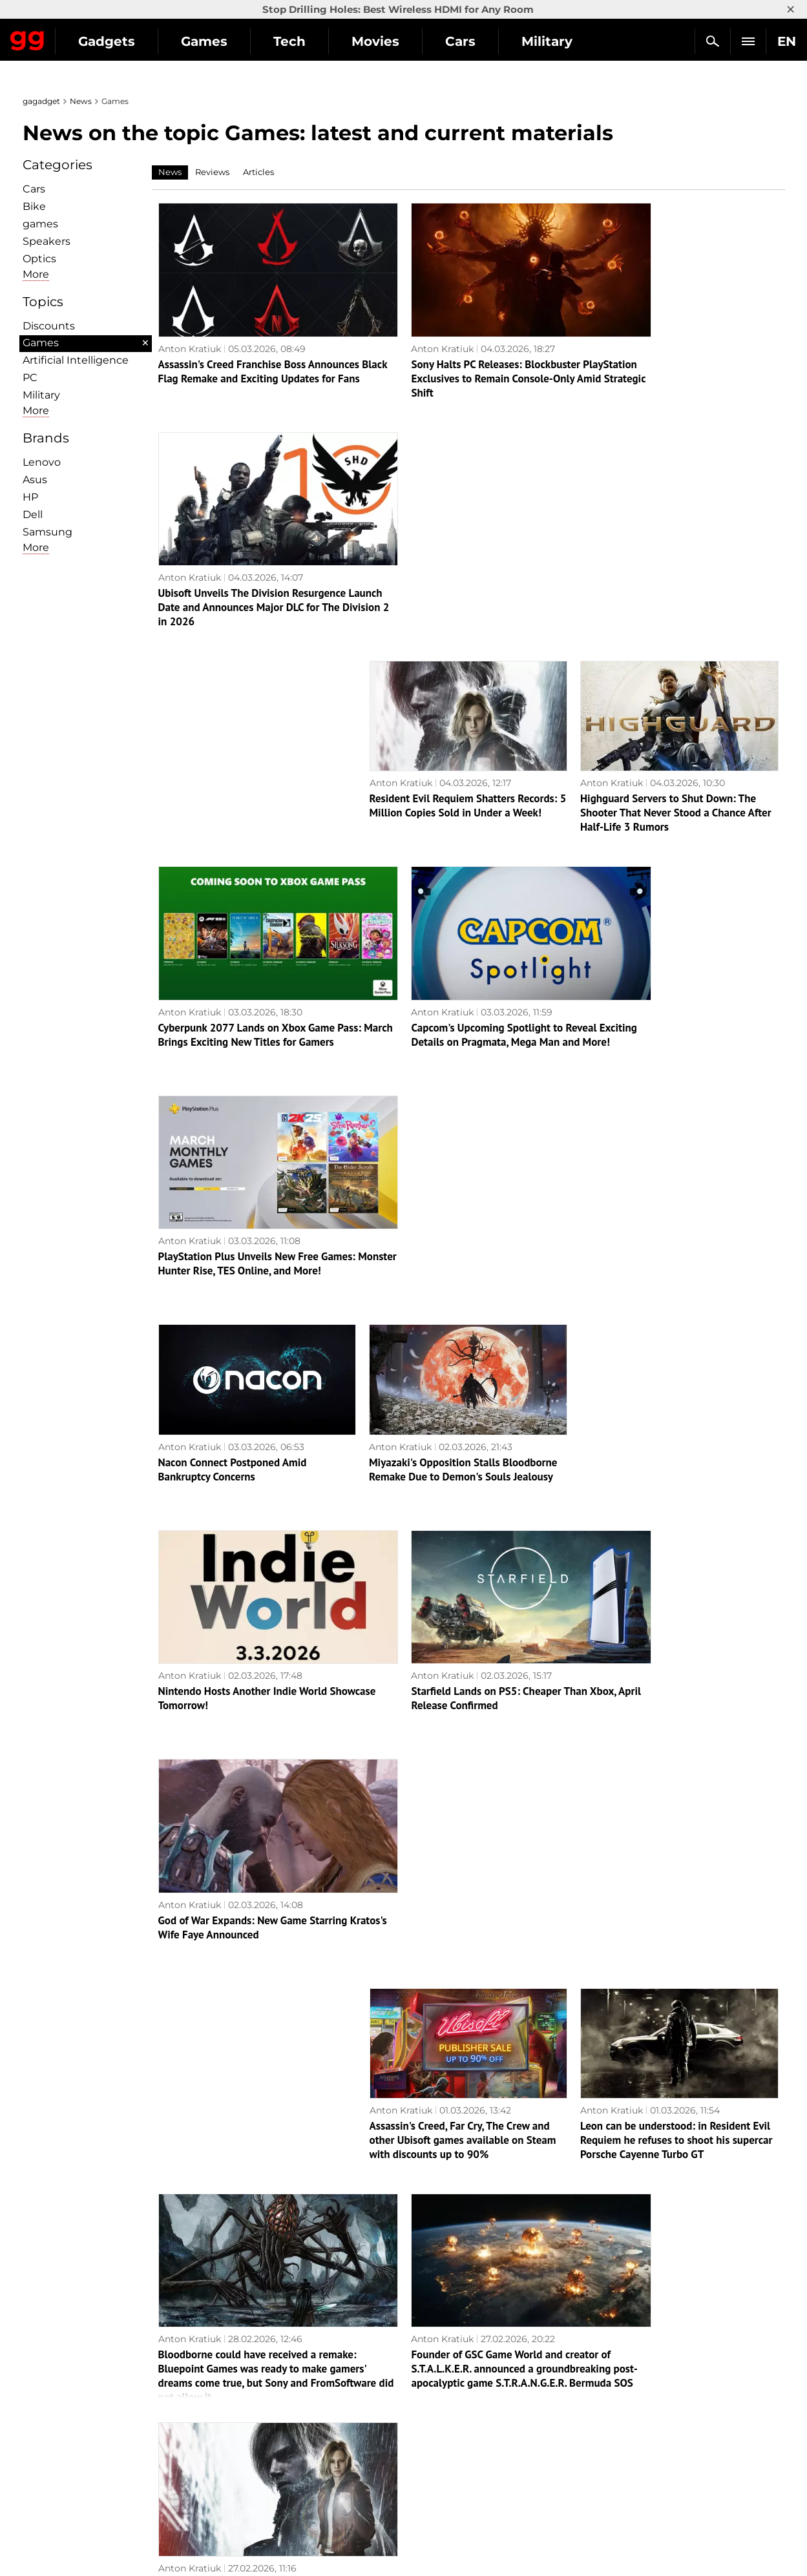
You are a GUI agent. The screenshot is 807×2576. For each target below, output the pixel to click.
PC (30, 377)
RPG (420, 2390)
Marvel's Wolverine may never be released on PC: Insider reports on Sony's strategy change (256, 1793)
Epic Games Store (450, 2435)
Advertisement (62, 2420)
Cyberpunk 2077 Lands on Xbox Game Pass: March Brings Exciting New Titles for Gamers (256, 766)
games (40, 224)
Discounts (49, 326)
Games (323, 41)
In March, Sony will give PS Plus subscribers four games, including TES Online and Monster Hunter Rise (458, 2204)
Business (240, 2450)
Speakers (46, 241)
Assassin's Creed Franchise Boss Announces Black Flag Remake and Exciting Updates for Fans (239, 354)
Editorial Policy (63, 2390)
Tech (408, 41)
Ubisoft (426, 2465)
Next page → (422, 2276)
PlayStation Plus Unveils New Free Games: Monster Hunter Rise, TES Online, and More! (678, 766)
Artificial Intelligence (76, 360)
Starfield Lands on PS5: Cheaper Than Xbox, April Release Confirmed (457, 1170)
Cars (34, 189)
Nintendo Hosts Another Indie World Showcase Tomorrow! (243, 1170)
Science (237, 2420)
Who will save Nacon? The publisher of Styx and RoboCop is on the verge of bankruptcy (670, 1999)
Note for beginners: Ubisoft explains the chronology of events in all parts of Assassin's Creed (673, 2204)
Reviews (212, 172)
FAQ (611, 2420)
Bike (34, 206)
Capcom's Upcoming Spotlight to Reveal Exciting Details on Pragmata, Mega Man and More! (463, 766)
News (81, 101)
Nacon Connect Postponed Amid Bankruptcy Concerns (232, 964)
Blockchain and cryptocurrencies (294, 2465)
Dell (33, 514)
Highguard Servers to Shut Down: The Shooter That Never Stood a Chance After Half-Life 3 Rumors (675, 560)
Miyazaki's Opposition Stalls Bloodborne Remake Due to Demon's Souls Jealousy (463, 964)
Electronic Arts (443, 2509)
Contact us (53, 2450)
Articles (258, 172)
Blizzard (428, 2494)
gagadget (41, 101)
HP (30, 497)
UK (36, 2541)
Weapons (241, 2435)
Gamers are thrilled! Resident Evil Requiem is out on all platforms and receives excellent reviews (663, 1587)
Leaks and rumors (641, 2390)
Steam (425, 2420)
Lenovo (42, 462)
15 (438, 2306)
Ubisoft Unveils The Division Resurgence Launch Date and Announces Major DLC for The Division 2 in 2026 (679, 354)
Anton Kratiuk (189, 325)
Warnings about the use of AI (95, 2405)
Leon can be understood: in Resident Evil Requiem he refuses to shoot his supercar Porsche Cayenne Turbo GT (676, 1382)
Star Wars (432, 2450)
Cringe (616, 2405)
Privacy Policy (61, 2435)
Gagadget (87, 36)
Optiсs (39, 259)
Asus (35, 479)
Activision (432, 2480)
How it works (249, 2480)
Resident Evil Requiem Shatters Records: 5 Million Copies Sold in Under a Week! (468, 553)
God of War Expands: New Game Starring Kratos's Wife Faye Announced (675, 1170)
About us (49, 2376)
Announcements (638, 2376)
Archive (476, 2306)
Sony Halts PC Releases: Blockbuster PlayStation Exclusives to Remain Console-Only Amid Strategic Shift (453, 354)
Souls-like (432, 2405)
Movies (494, 41)
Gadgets (225, 41)
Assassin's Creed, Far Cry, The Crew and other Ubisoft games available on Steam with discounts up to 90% (463, 1382)
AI (224, 2405)
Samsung (47, 532)
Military (41, 395)
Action (425, 2376)
